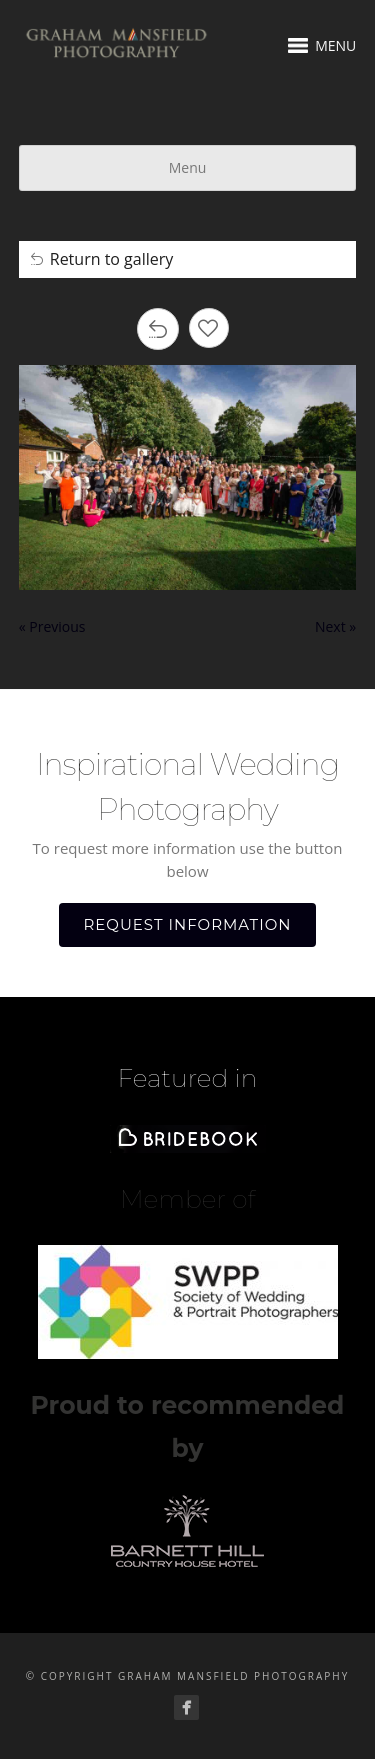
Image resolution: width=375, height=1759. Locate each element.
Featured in (187, 1078)
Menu (188, 167)
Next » (335, 626)
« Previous (52, 626)
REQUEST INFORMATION (188, 924)
